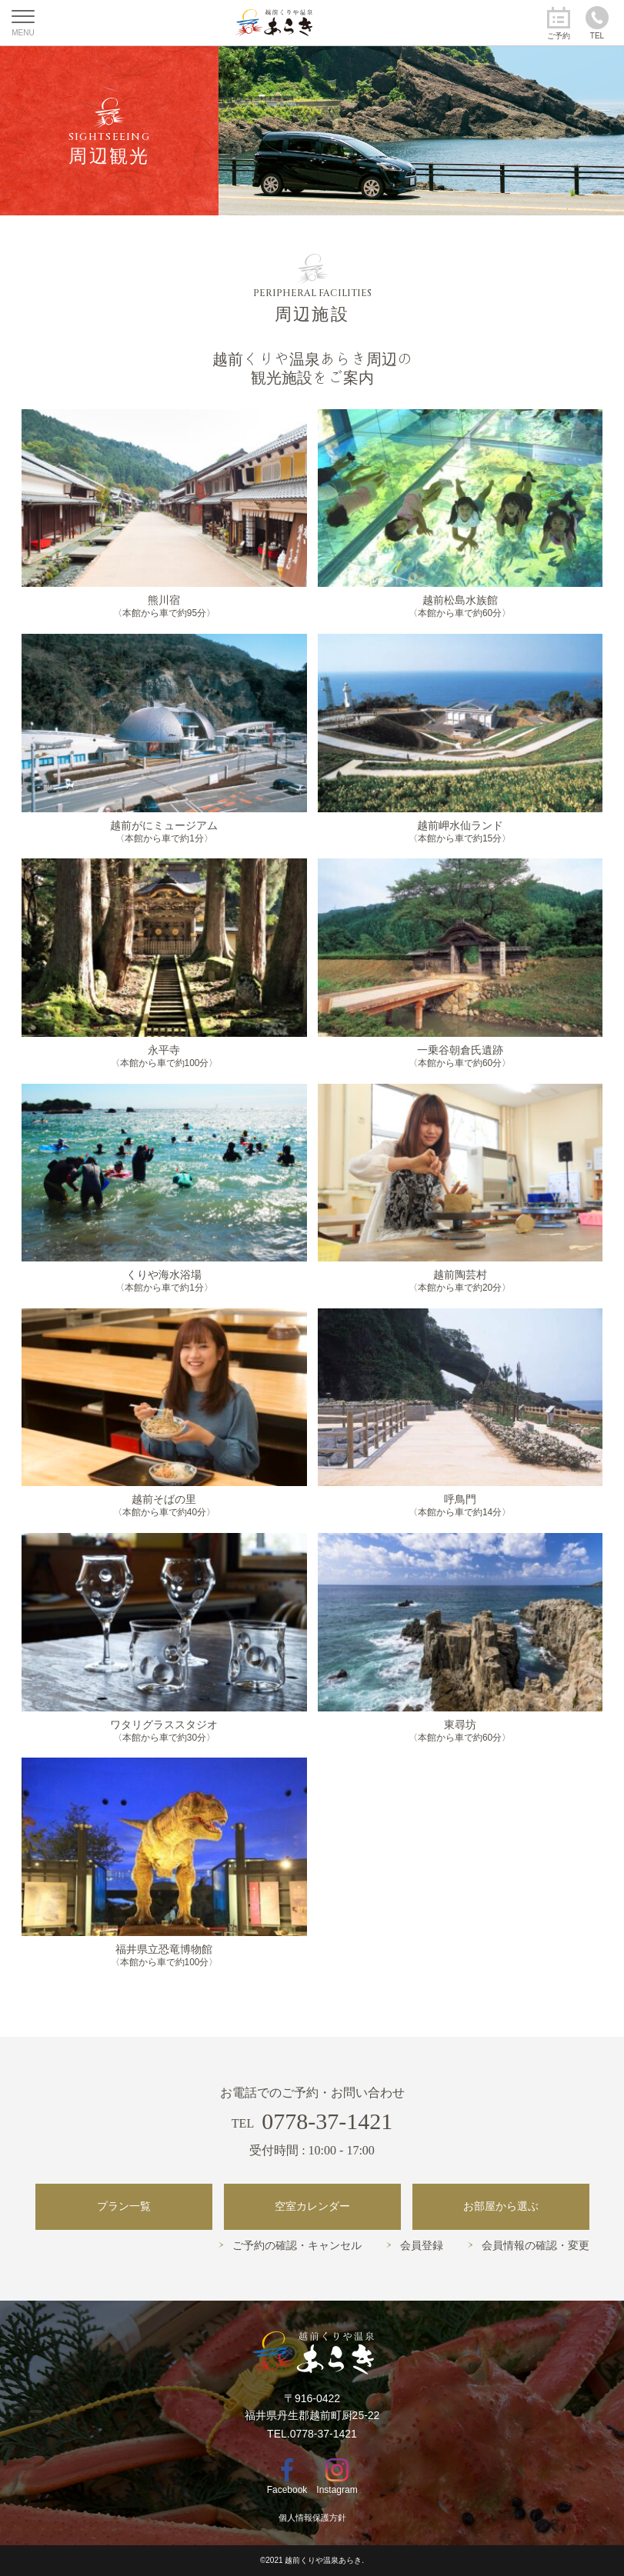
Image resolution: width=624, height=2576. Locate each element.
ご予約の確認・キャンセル (297, 2245)
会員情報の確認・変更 (535, 2245)
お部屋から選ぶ (501, 2206)
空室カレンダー (312, 2206)
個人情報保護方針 (312, 2517)
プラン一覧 (124, 2206)
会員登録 (421, 2245)
